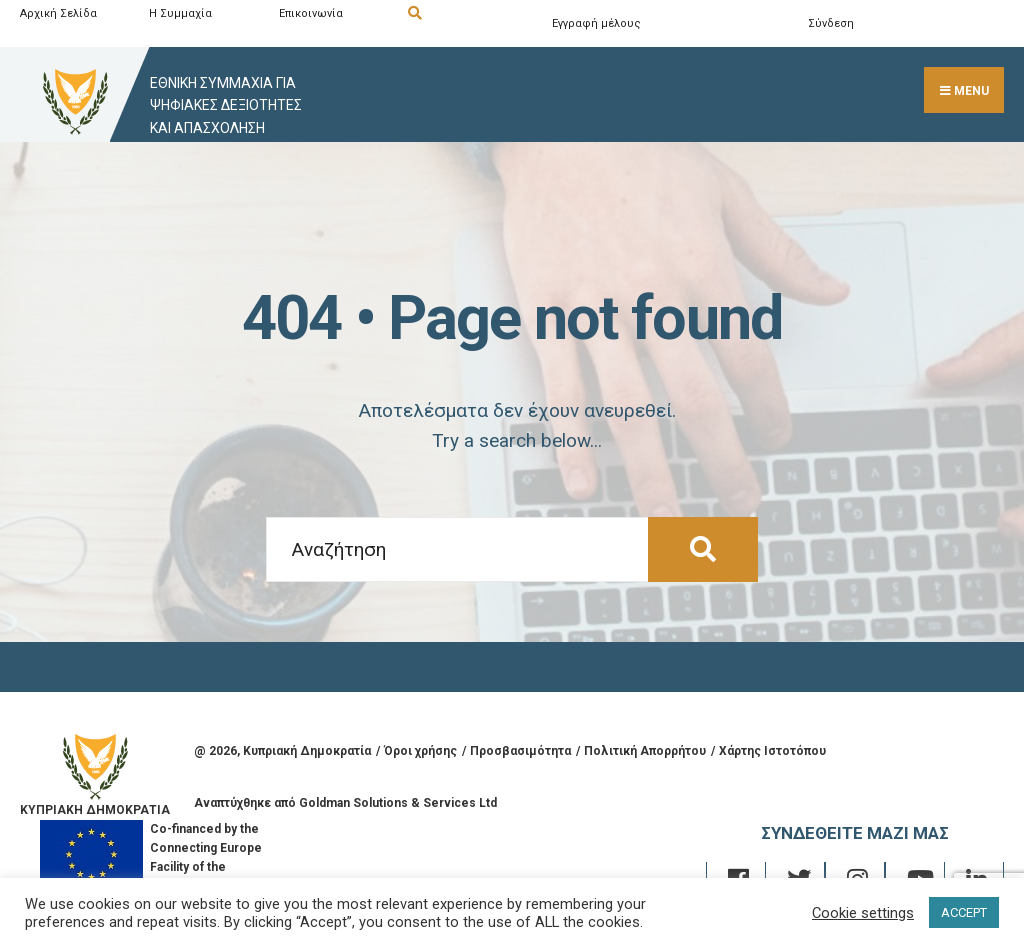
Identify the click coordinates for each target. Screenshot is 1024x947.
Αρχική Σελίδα (58, 13)
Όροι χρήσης (420, 751)
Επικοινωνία (311, 13)
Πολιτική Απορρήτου (645, 751)
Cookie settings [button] (863, 913)
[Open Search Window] (468, 14)
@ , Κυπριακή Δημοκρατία (282, 751)
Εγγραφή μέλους (596, 23)
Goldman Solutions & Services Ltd (398, 803)
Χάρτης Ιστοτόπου (772, 751)
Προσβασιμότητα (520, 751)
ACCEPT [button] (964, 912)
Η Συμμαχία (180, 13)
